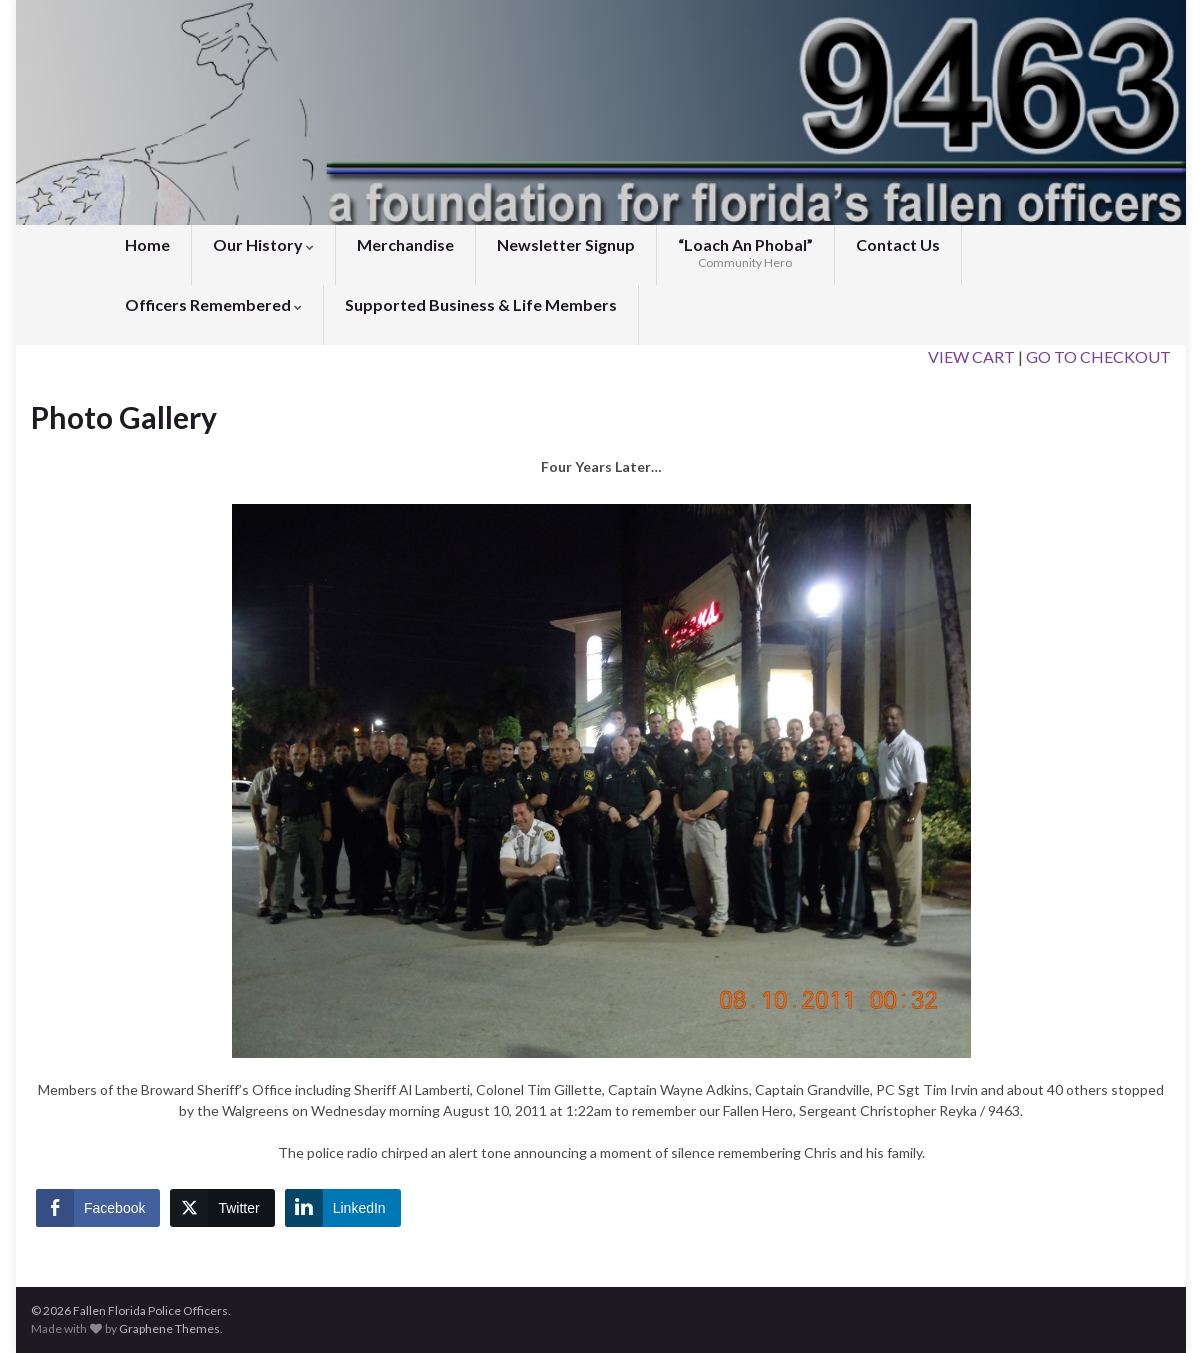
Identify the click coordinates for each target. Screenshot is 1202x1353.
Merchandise (405, 244)
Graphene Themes (169, 1328)
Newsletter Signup (566, 244)
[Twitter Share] (222, 1208)
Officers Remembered (213, 304)
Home (147, 244)
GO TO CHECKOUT (1098, 356)
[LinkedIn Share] (343, 1208)
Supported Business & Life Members (481, 304)
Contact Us (898, 244)
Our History (263, 244)
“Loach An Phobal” (745, 252)
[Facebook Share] (98, 1208)
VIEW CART (971, 356)
